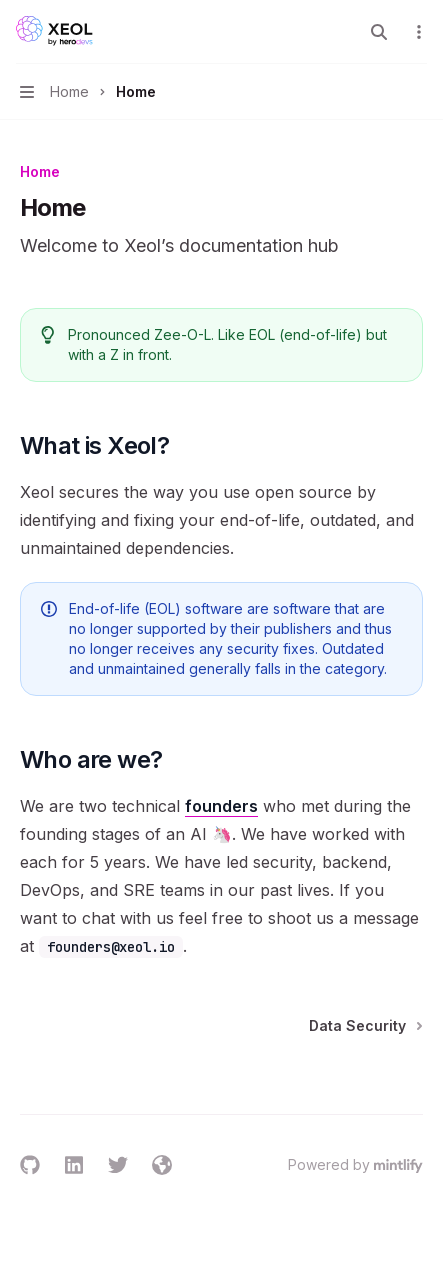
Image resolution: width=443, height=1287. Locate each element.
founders (221, 806)
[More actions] (417, 32)
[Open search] (379, 32)
